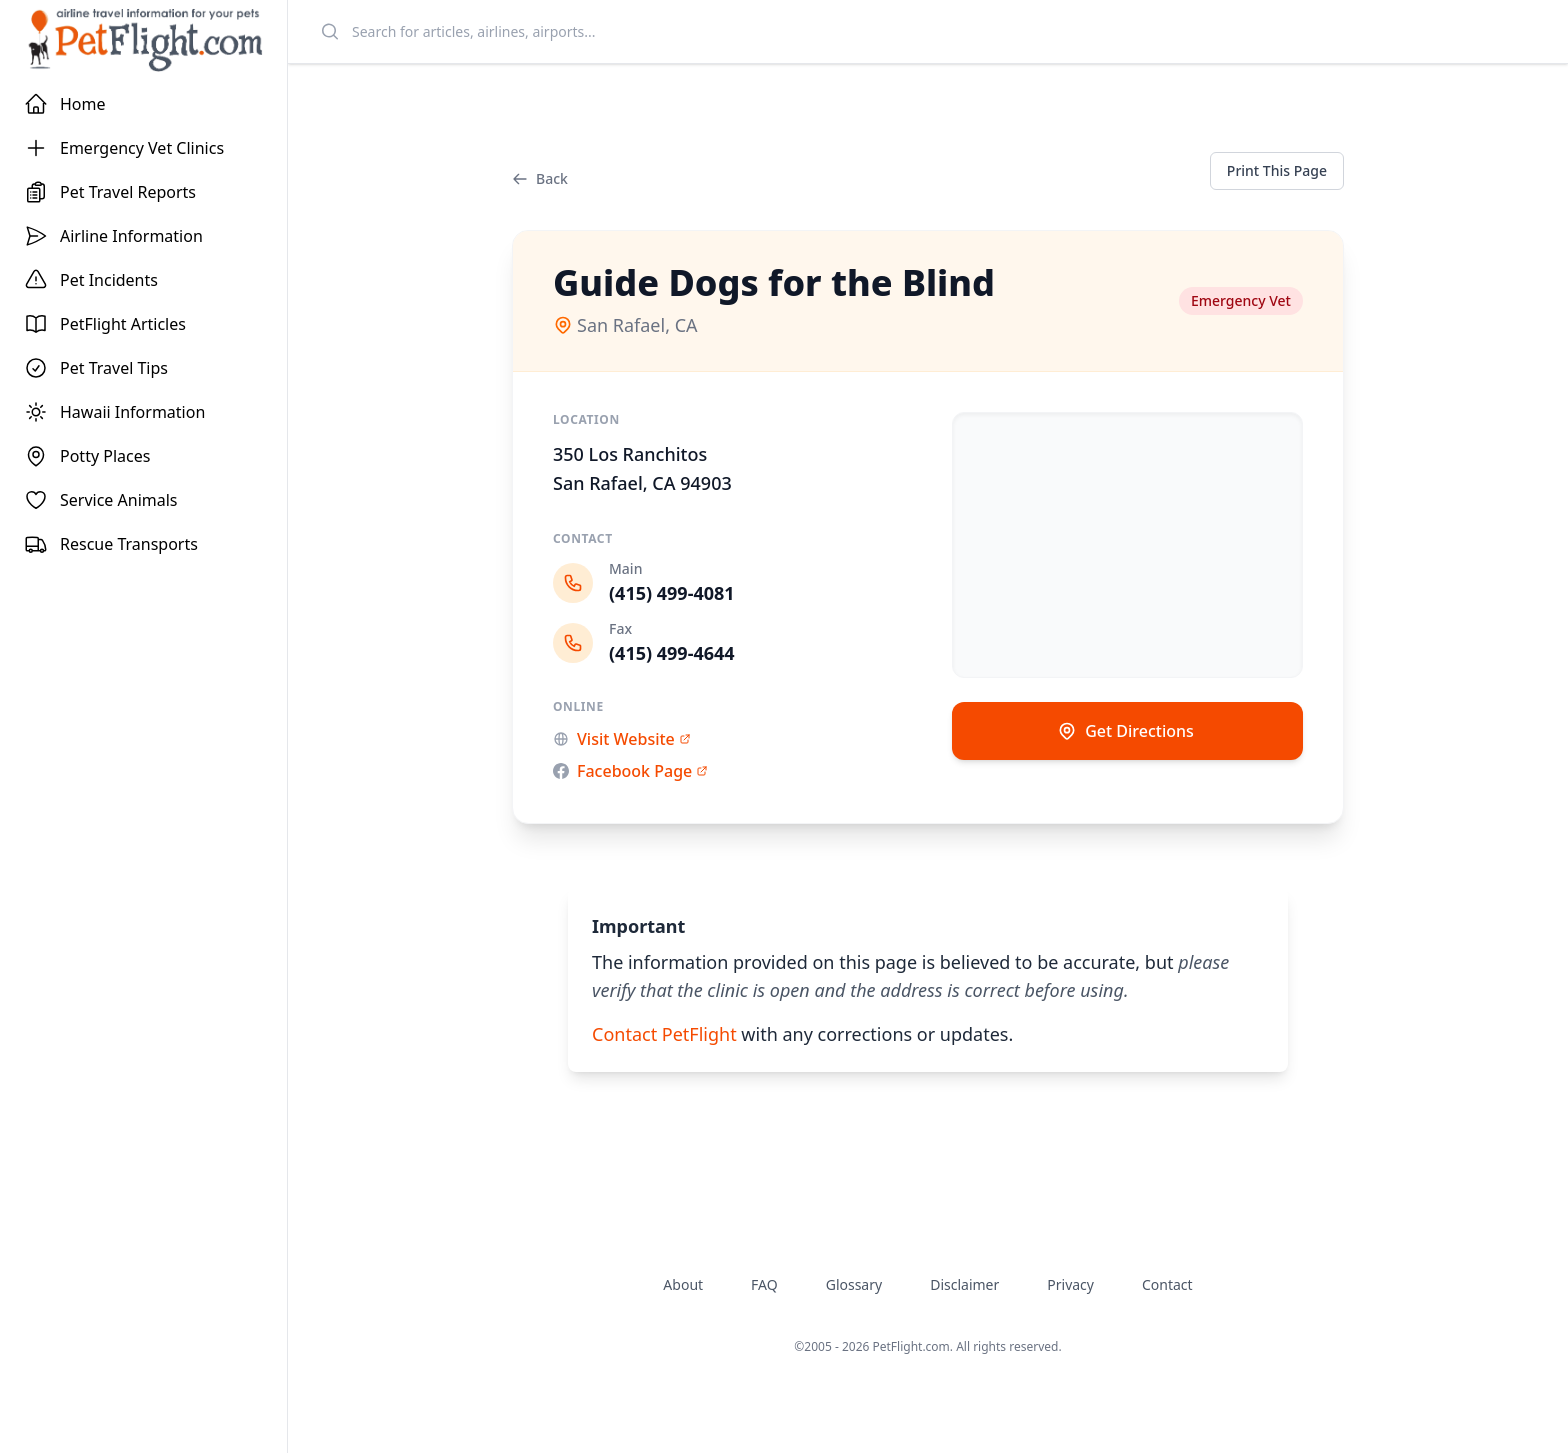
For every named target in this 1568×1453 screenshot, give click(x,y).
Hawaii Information (114, 412)
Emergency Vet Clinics (124, 148)
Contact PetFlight (664, 1034)
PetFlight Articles (105, 324)
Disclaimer (964, 1284)
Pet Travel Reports (110, 192)
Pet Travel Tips (96, 368)
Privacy (1070, 1284)
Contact (1167, 1284)
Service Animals (101, 500)
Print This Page (1277, 170)
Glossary (854, 1284)
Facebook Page (630, 771)
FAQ (764, 1284)
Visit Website (622, 739)
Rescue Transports (111, 544)
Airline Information (113, 236)
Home (65, 104)
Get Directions (1125, 731)
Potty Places (87, 456)
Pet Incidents (91, 280)
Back (540, 178)
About (683, 1284)
